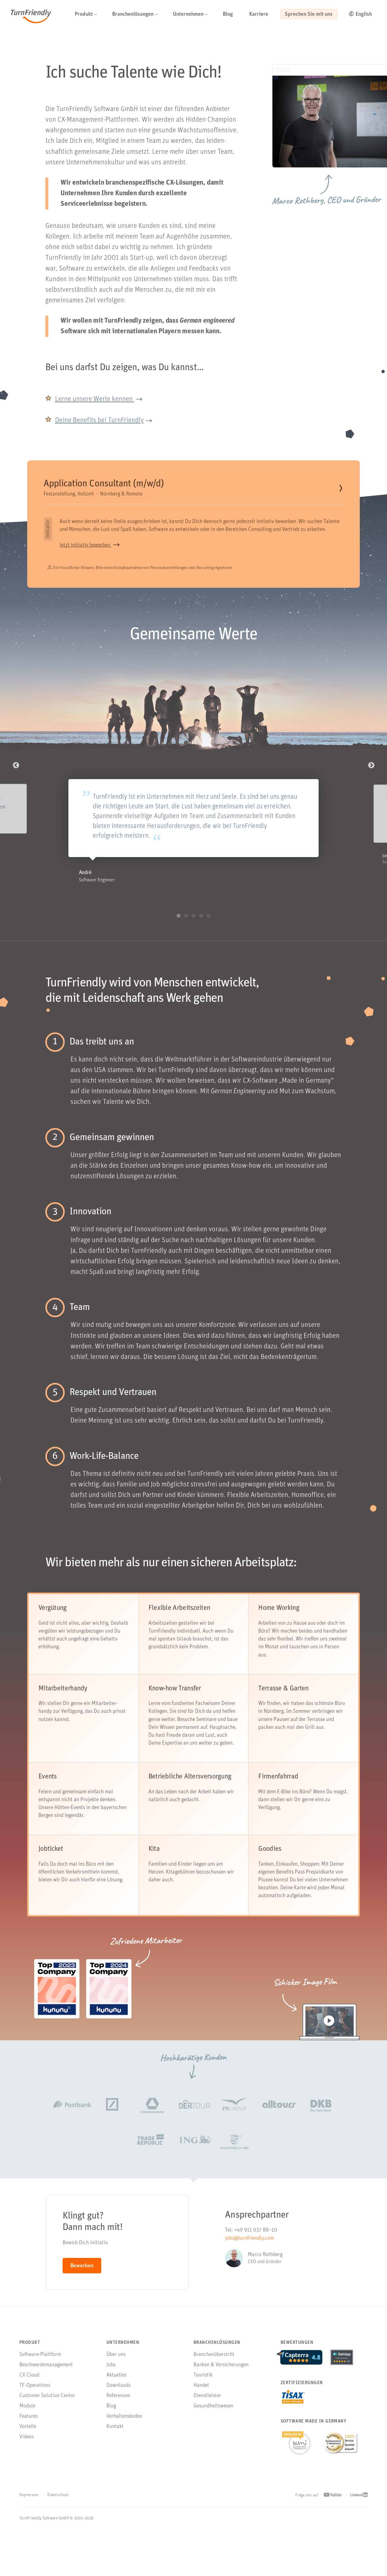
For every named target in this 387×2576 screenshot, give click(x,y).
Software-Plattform (40, 2377)
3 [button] (193, 938)
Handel (201, 2407)
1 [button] (178, 938)
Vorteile (27, 2449)
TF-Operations (34, 2407)
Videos (26, 2459)
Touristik (203, 2397)
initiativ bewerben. (276, 523)
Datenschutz (58, 2517)
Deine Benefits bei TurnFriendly (100, 420)
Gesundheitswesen (213, 2428)
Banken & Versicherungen (221, 2387)
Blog (111, 2428)
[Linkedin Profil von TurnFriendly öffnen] (359, 2518)
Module (27, 2428)
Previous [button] (16, 767)
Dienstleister (207, 2418)
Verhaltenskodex (124, 2438)
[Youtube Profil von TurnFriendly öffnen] (333, 2517)
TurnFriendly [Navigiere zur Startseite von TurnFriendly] (33, 17)
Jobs (110, 2387)
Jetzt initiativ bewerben (86, 547)
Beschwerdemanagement (46, 2387)
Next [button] (371, 767)
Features (28, 2438)
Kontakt (115, 2449)
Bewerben (81, 2288)
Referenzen (118, 2418)
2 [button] (186, 938)
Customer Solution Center (47, 2418)
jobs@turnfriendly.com (249, 2260)
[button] (133, 15)
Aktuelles (116, 2397)
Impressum (28, 2517)
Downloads (118, 2407)
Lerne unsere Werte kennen (95, 399)
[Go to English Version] (364, 15)
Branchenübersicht (214, 2377)
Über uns (115, 2377)
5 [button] (209, 938)
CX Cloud (29, 2397)
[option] (193, 824)
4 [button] (201, 938)
